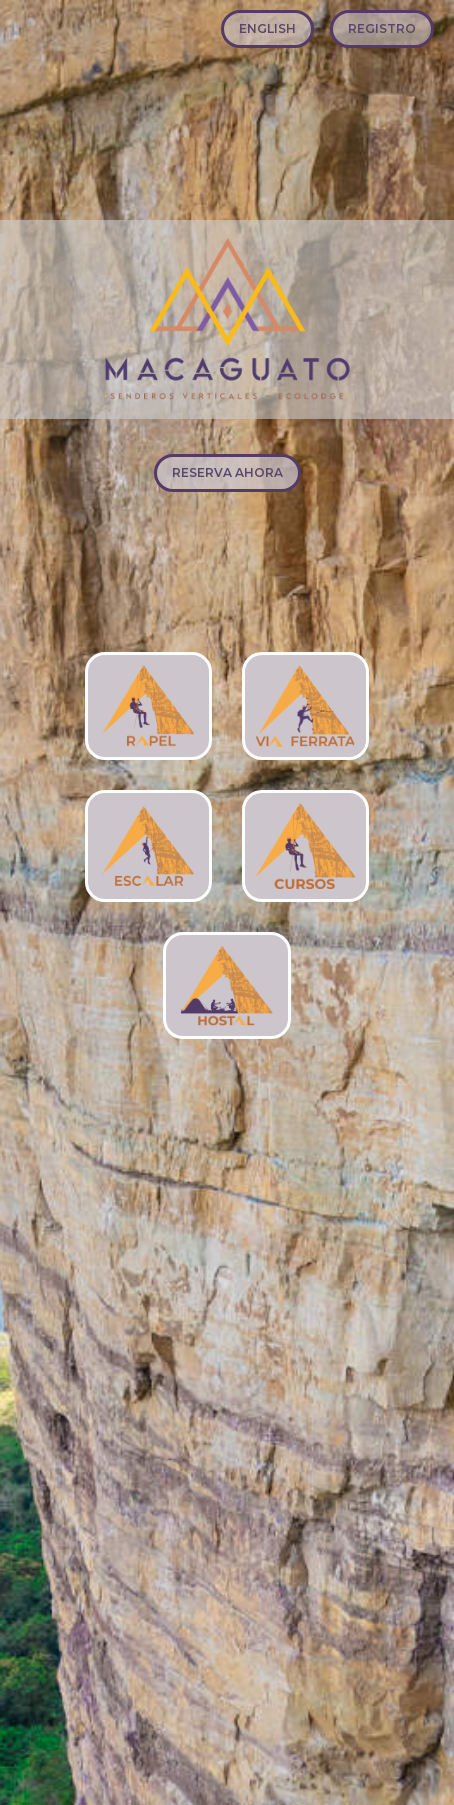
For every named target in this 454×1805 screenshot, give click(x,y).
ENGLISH (267, 28)
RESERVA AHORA (227, 472)
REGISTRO (382, 28)
